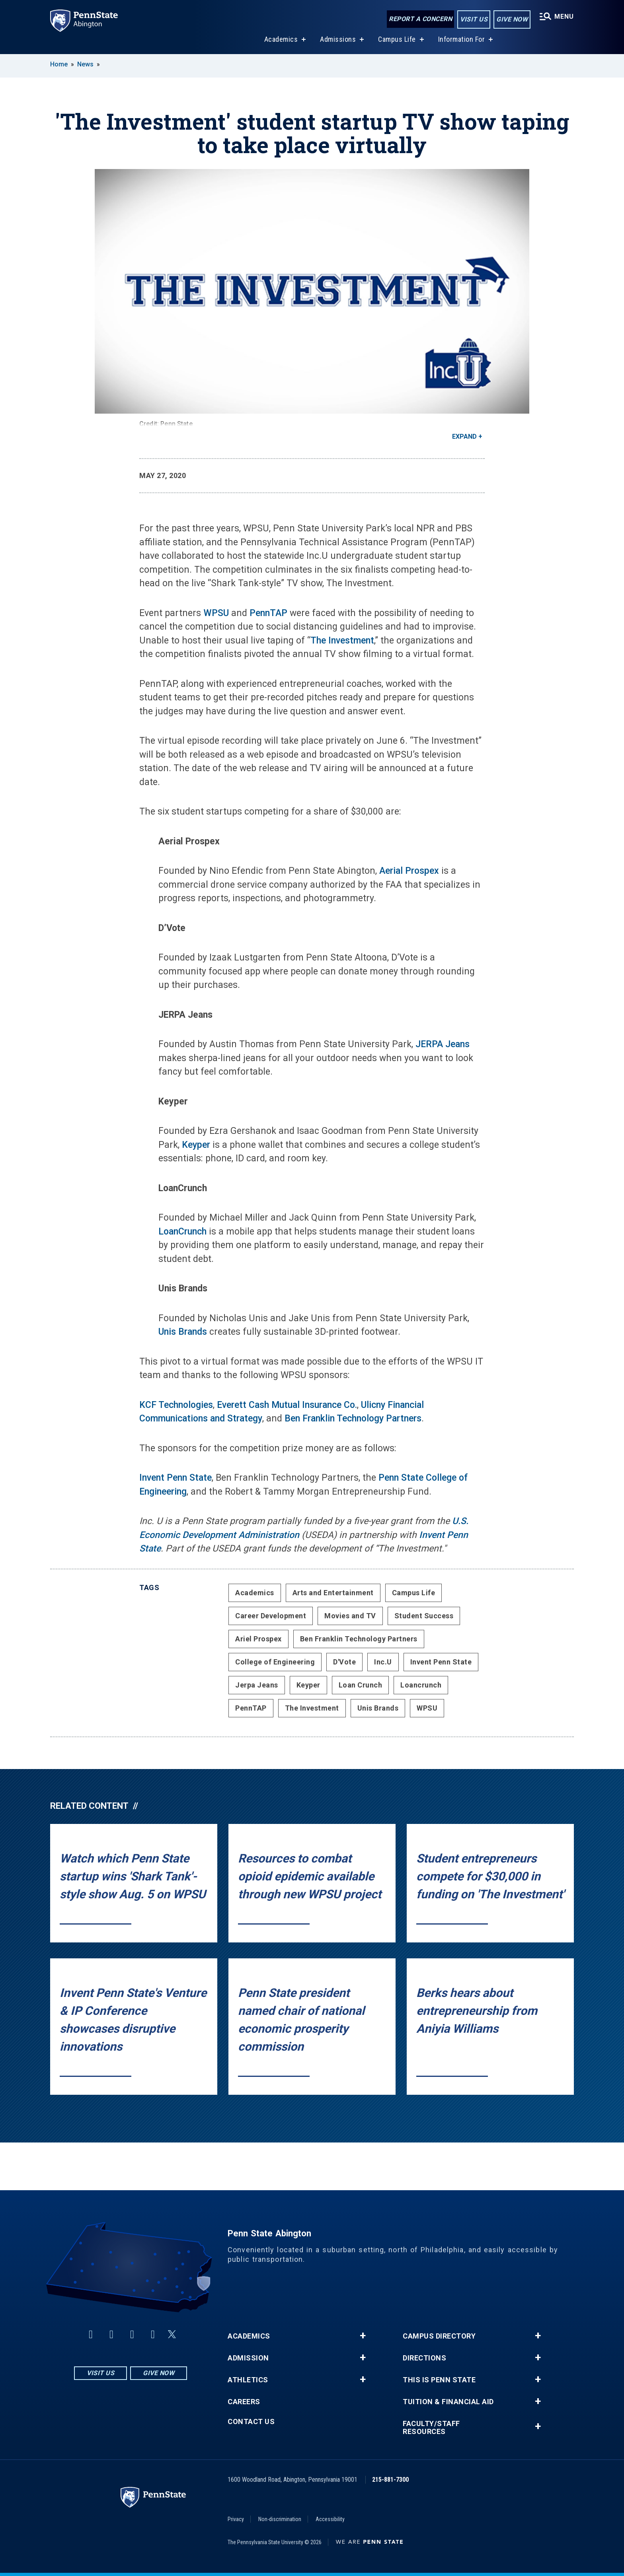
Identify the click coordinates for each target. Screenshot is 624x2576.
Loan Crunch (360, 1685)
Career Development (270, 1616)
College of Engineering (275, 1662)
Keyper (196, 1144)
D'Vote (344, 1662)
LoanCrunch (182, 1231)
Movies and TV (350, 1616)
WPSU (216, 613)
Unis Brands (182, 1331)
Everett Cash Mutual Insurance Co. (287, 1405)
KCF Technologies (176, 1405)
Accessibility (330, 2519)
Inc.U (383, 1662)
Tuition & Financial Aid (448, 2402)
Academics (281, 39)
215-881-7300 (390, 2479)
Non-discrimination (279, 2519)
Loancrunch (420, 1685)
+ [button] (363, 2335)
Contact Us (251, 2422)
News (85, 64)
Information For (461, 39)
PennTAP (268, 613)
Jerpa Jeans (256, 1685)
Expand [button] (464, 436)
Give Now (512, 19)
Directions (424, 2358)
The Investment (342, 640)
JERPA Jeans (442, 1044)
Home (59, 64)
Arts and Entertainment (333, 1592)
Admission (248, 2358)
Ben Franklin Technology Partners (353, 1418)
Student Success (424, 1616)
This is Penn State (439, 2380)
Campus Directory (439, 2336)
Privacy (236, 2519)
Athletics (248, 2380)
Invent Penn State (175, 1477)
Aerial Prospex (409, 870)
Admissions (338, 39)
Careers (244, 2402)
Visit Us (474, 19)
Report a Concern (420, 19)
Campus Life (397, 39)
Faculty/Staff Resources (431, 2428)
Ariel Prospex (258, 1639)
